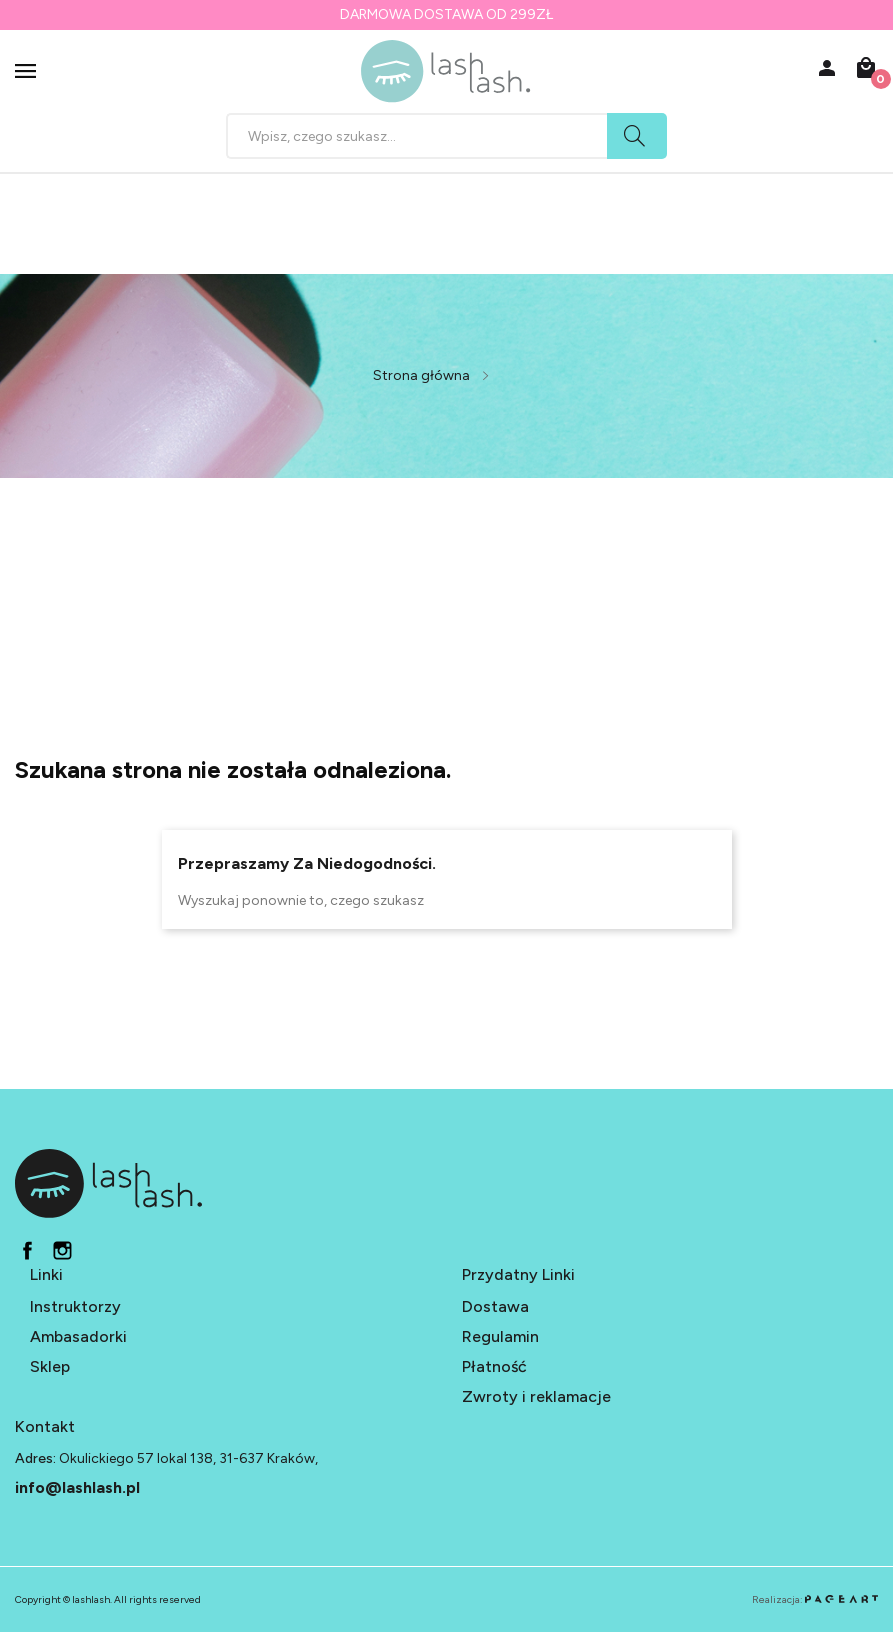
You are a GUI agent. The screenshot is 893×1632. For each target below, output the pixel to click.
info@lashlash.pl (77, 1487)
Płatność (494, 1366)
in (62, 1250)
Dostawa (495, 1306)
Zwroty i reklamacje (536, 1396)
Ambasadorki (78, 1336)
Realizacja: (815, 1599)
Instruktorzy (75, 1306)
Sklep (50, 1366)
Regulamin (500, 1336)
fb (27, 1250)
